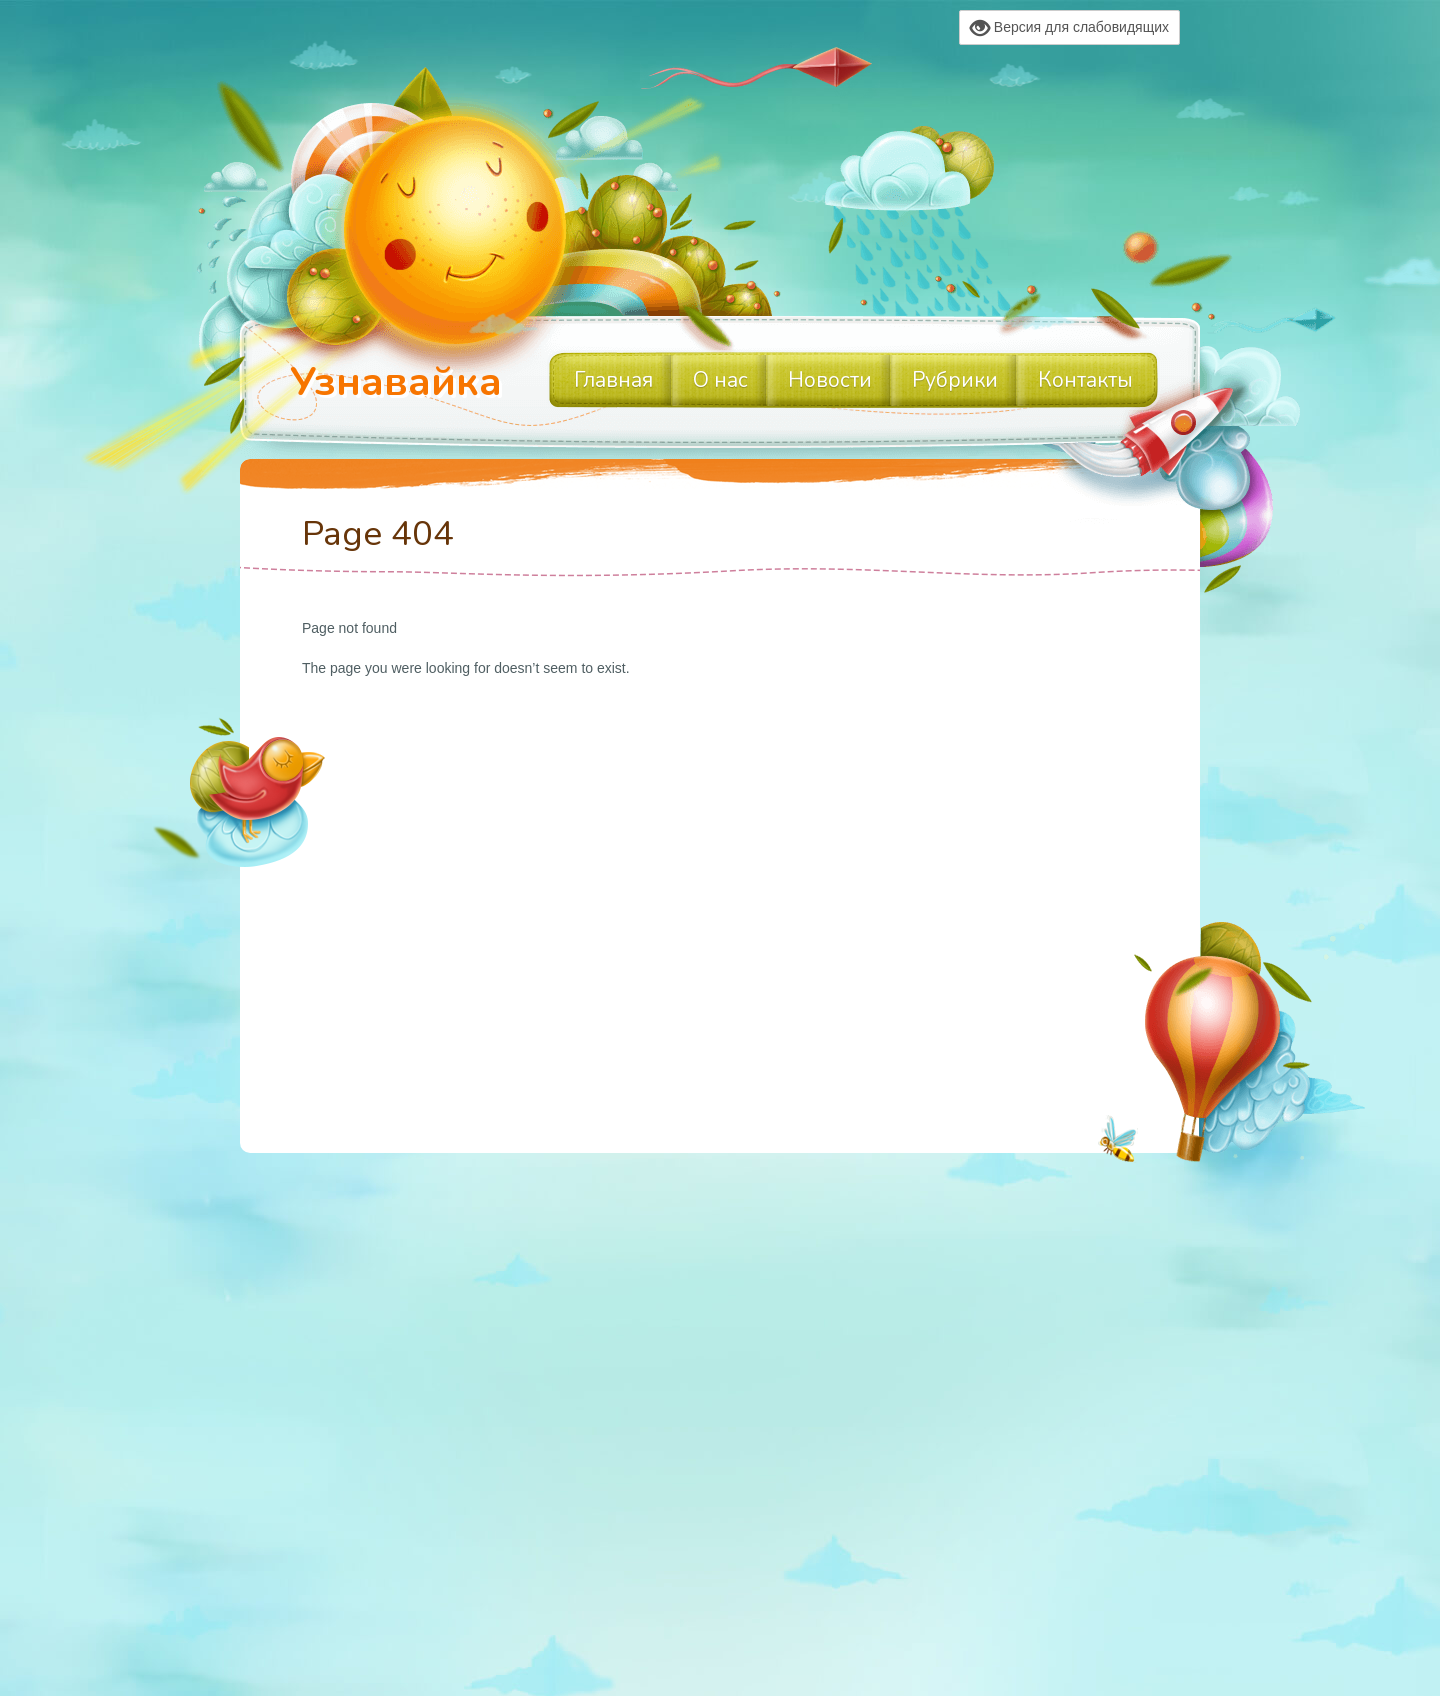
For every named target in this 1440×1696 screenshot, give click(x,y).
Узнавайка (396, 382)
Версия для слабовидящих (1069, 28)
